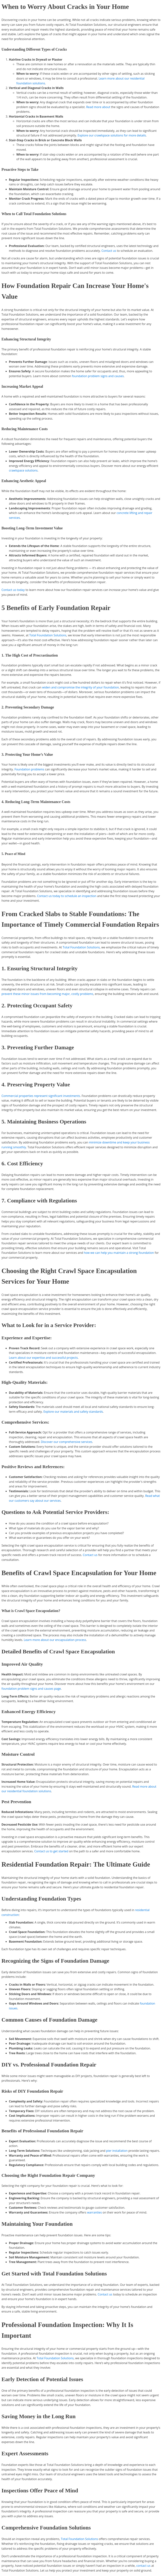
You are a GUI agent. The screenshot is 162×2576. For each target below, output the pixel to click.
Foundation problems (29, 769)
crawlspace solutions (23, 470)
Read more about (98, 107)
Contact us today (13, 590)
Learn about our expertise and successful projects (43, 1358)
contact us (143, 2566)
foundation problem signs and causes (97, 376)
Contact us (109, 251)
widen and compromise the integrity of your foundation (80, 687)
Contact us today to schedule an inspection (66, 896)
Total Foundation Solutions (47, 635)
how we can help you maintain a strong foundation (119, 1253)
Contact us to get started (51, 1851)
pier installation (117, 2151)
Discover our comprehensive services (66, 1442)
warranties (94, 2212)
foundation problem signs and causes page (31, 1689)
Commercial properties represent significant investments (40, 1096)
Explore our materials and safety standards (73, 1412)
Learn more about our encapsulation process (55, 1640)
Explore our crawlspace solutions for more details (112, 135)
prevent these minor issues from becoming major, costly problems (47, 994)
